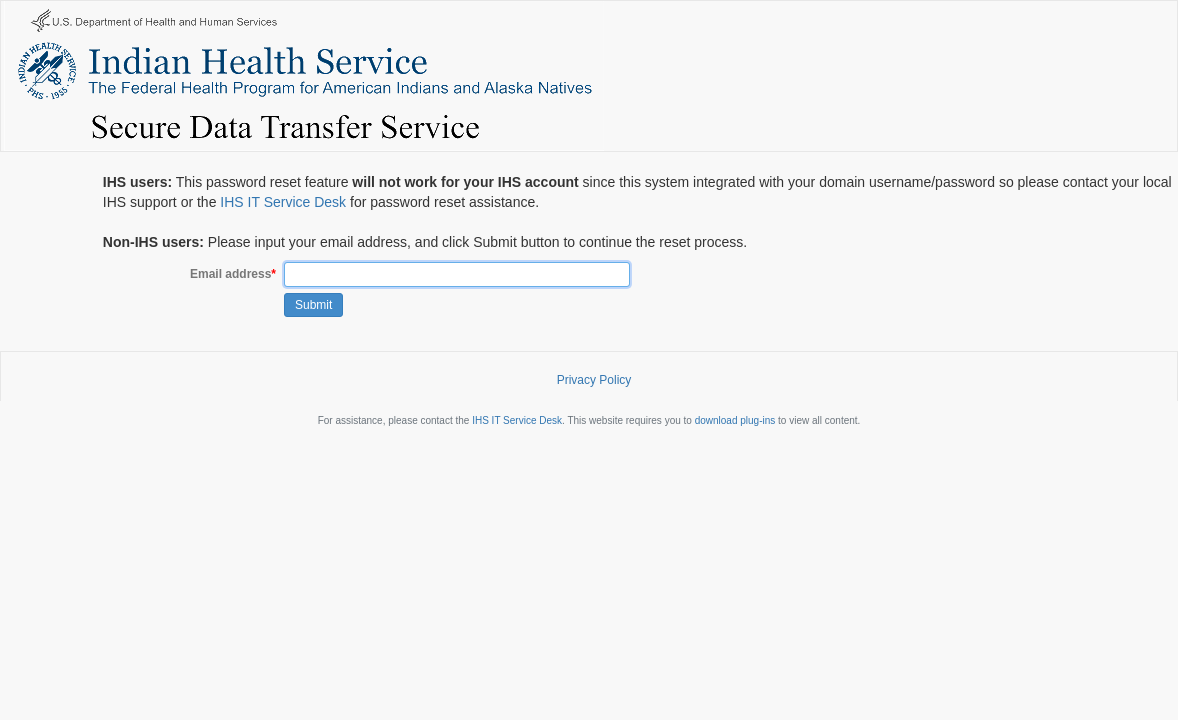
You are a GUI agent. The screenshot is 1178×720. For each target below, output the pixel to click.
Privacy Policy (594, 380)
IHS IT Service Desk (283, 202)
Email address (233, 274)
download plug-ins (735, 420)
